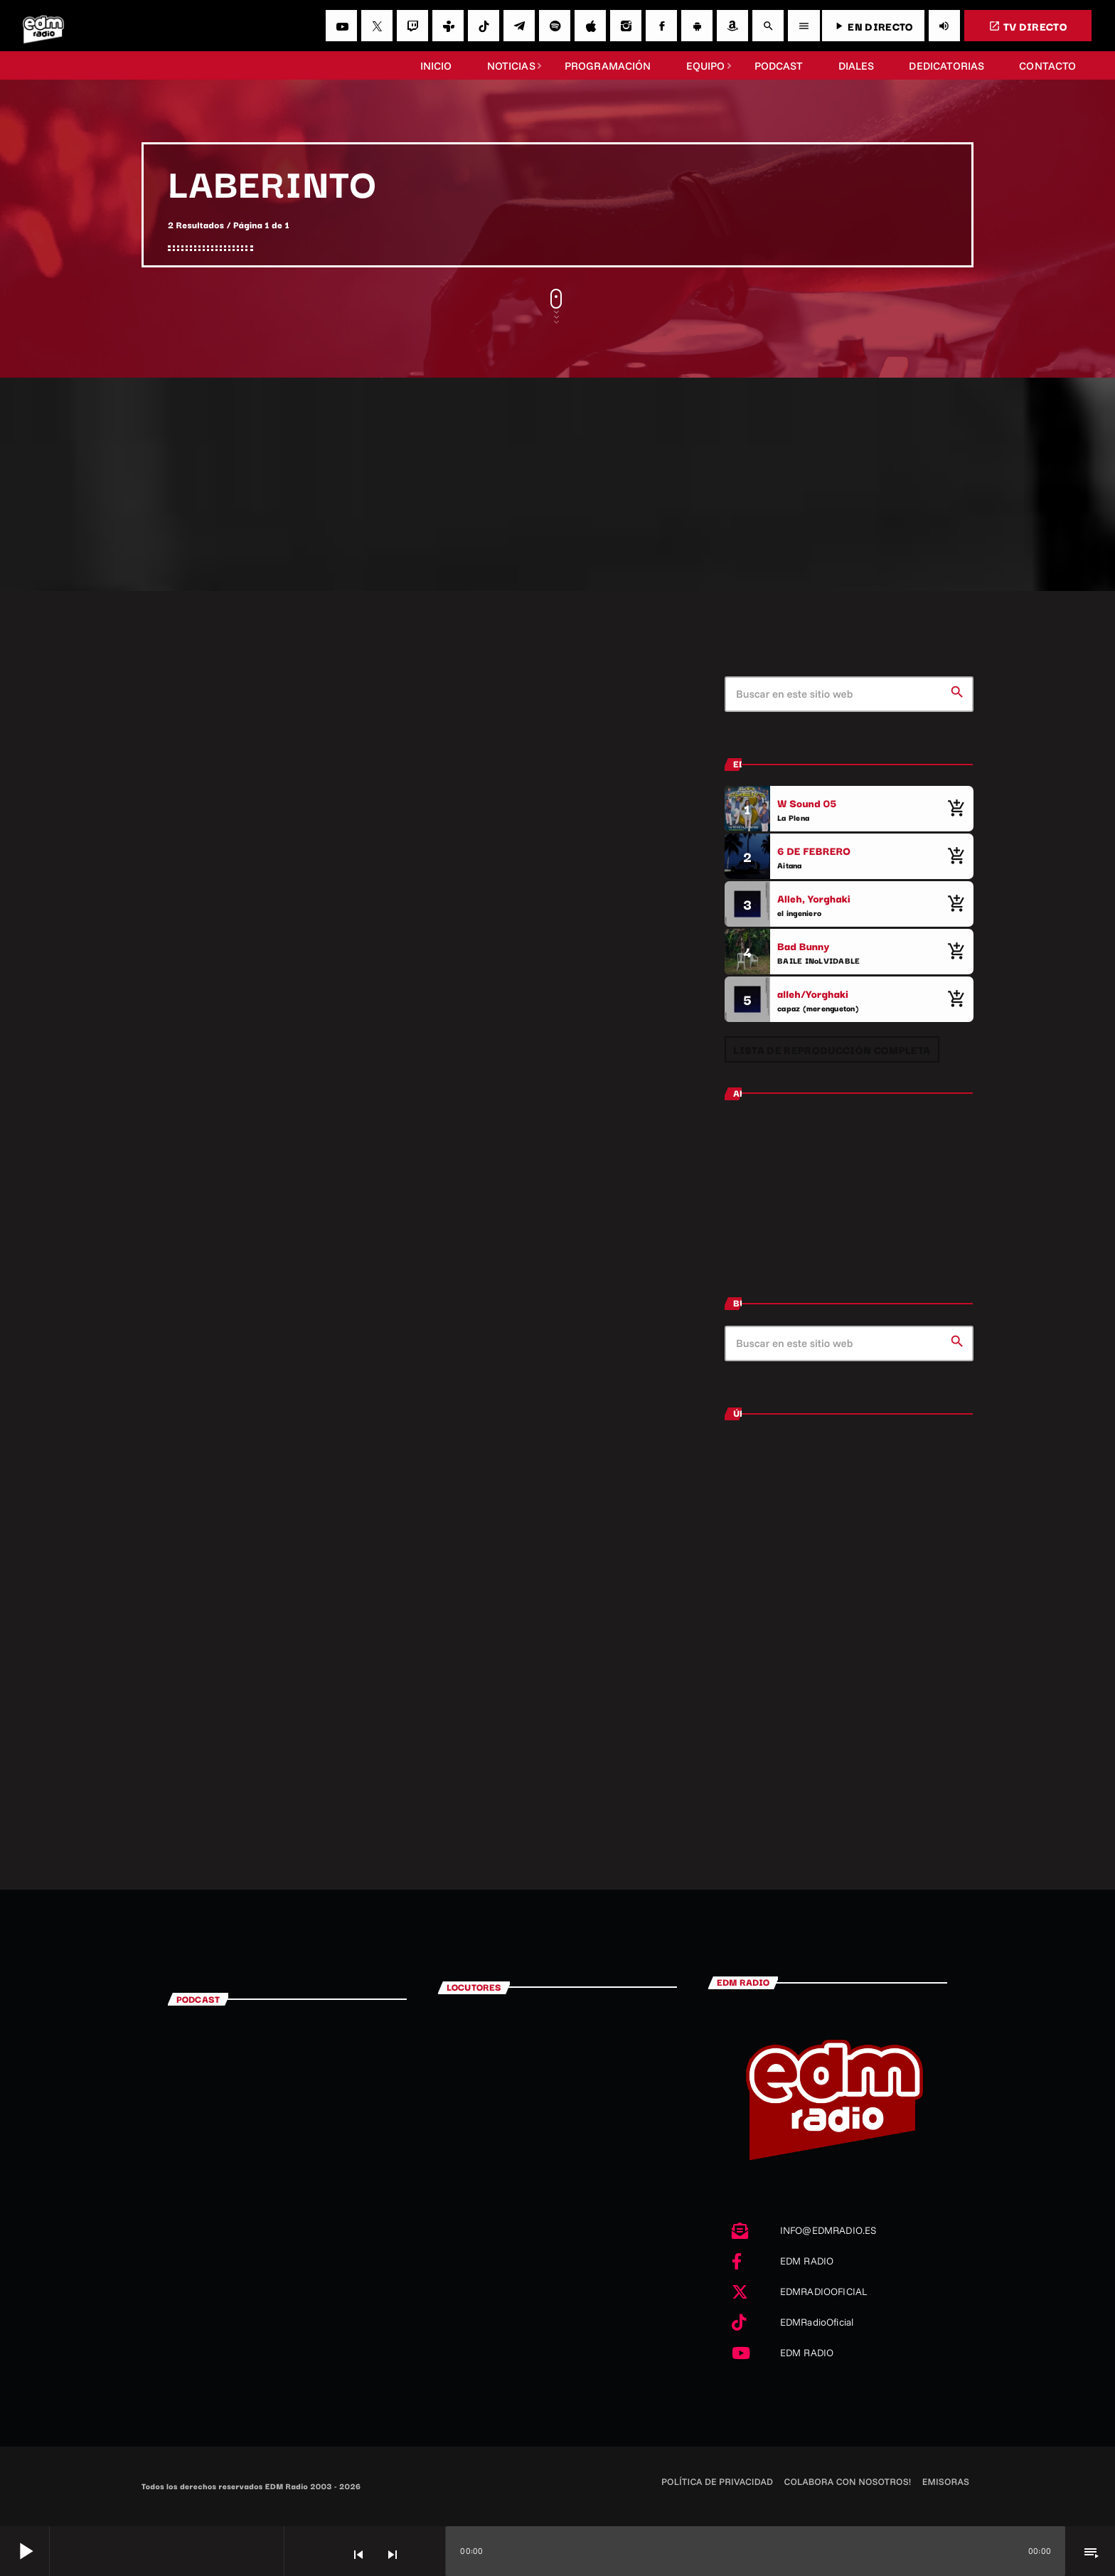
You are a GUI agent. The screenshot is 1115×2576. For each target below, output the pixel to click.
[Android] (697, 25)
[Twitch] (412, 25)
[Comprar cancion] (955, 808)
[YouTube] (341, 25)
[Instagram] (625, 25)
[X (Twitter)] (377, 25)
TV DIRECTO (1027, 26)
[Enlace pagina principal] (43, 26)
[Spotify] (554, 25)
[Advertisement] (557, 484)
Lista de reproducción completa (831, 1049)
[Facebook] (661, 25)
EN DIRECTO (873, 26)
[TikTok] (483, 25)
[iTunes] (590, 25)
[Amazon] (732, 25)
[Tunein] (448, 25)
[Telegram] (519, 25)
